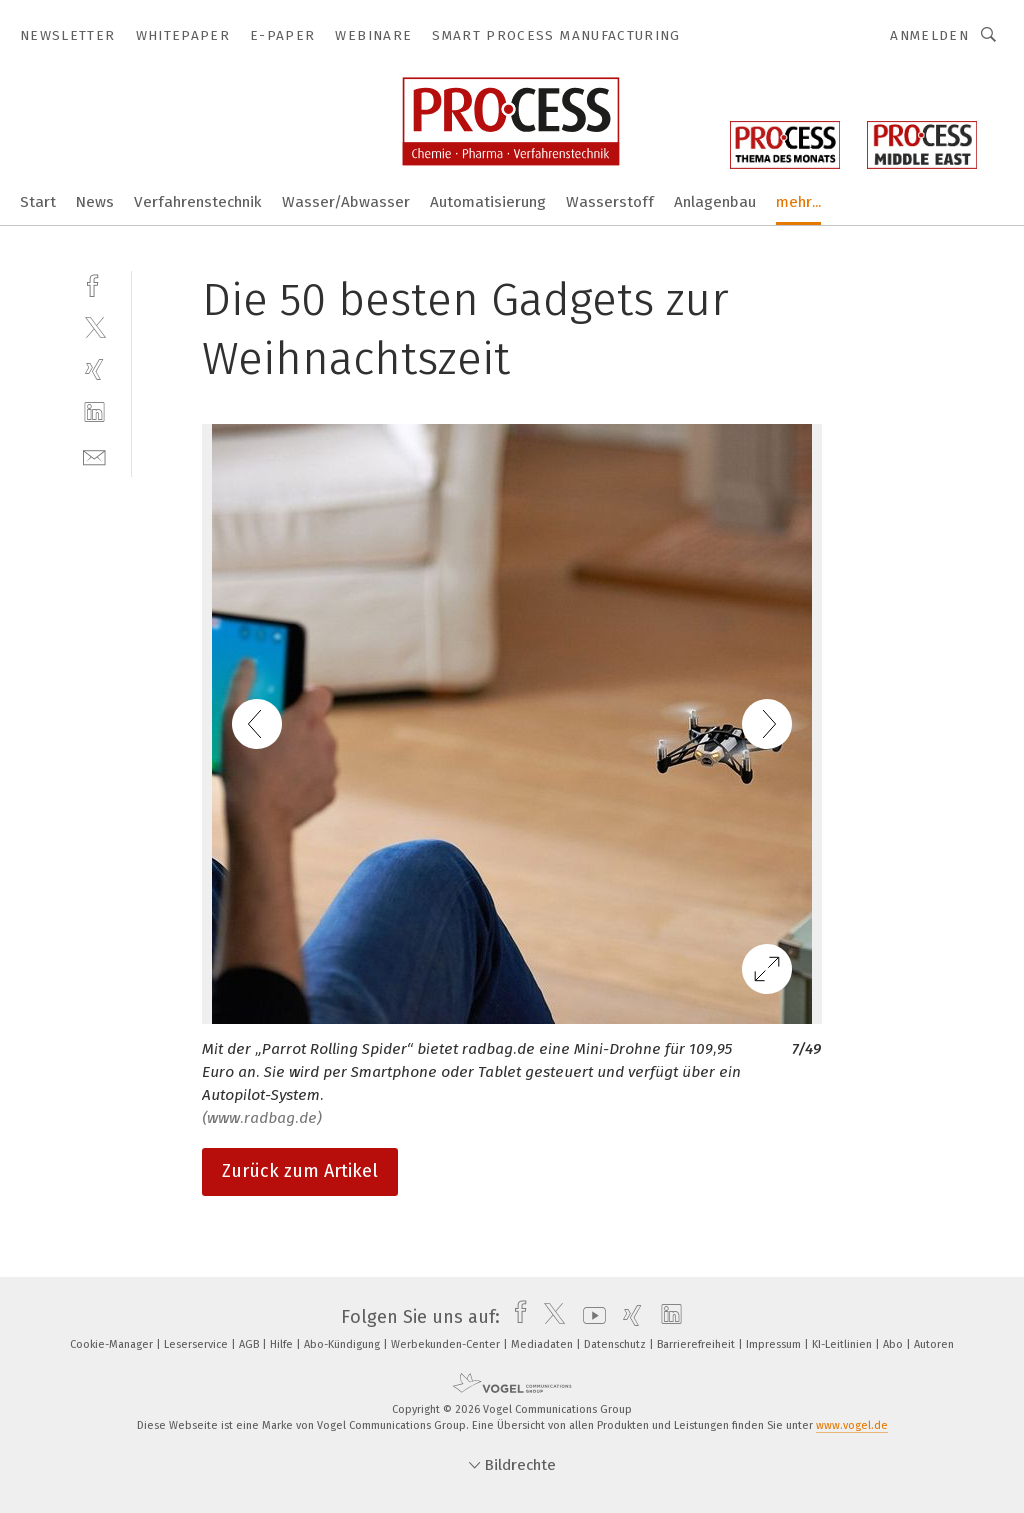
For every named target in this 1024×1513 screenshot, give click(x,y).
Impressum (775, 1344)
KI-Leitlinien (843, 1344)
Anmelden (929, 35)
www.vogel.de (852, 1425)
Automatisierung (488, 202)
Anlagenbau (715, 202)
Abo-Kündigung (343, 1344)
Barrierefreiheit (697, 1344)
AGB (250, 1344)
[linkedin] (94, 412)
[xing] (94, 369)
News (95, 202)
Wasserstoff (610, 202)
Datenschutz (616, 1344)
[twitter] (94, 326)
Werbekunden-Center (447, 1344)
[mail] (94, 455)
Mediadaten (543, 1344)
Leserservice (197, 1344)
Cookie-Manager (113, 1344)
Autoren (934, 1344)
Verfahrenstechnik (198, 202)
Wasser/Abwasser (346, 202)
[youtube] (589, 1317)
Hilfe (283, 1344)
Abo (894, 1344)
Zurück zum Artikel (300, 1171)
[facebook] (94, 283)
